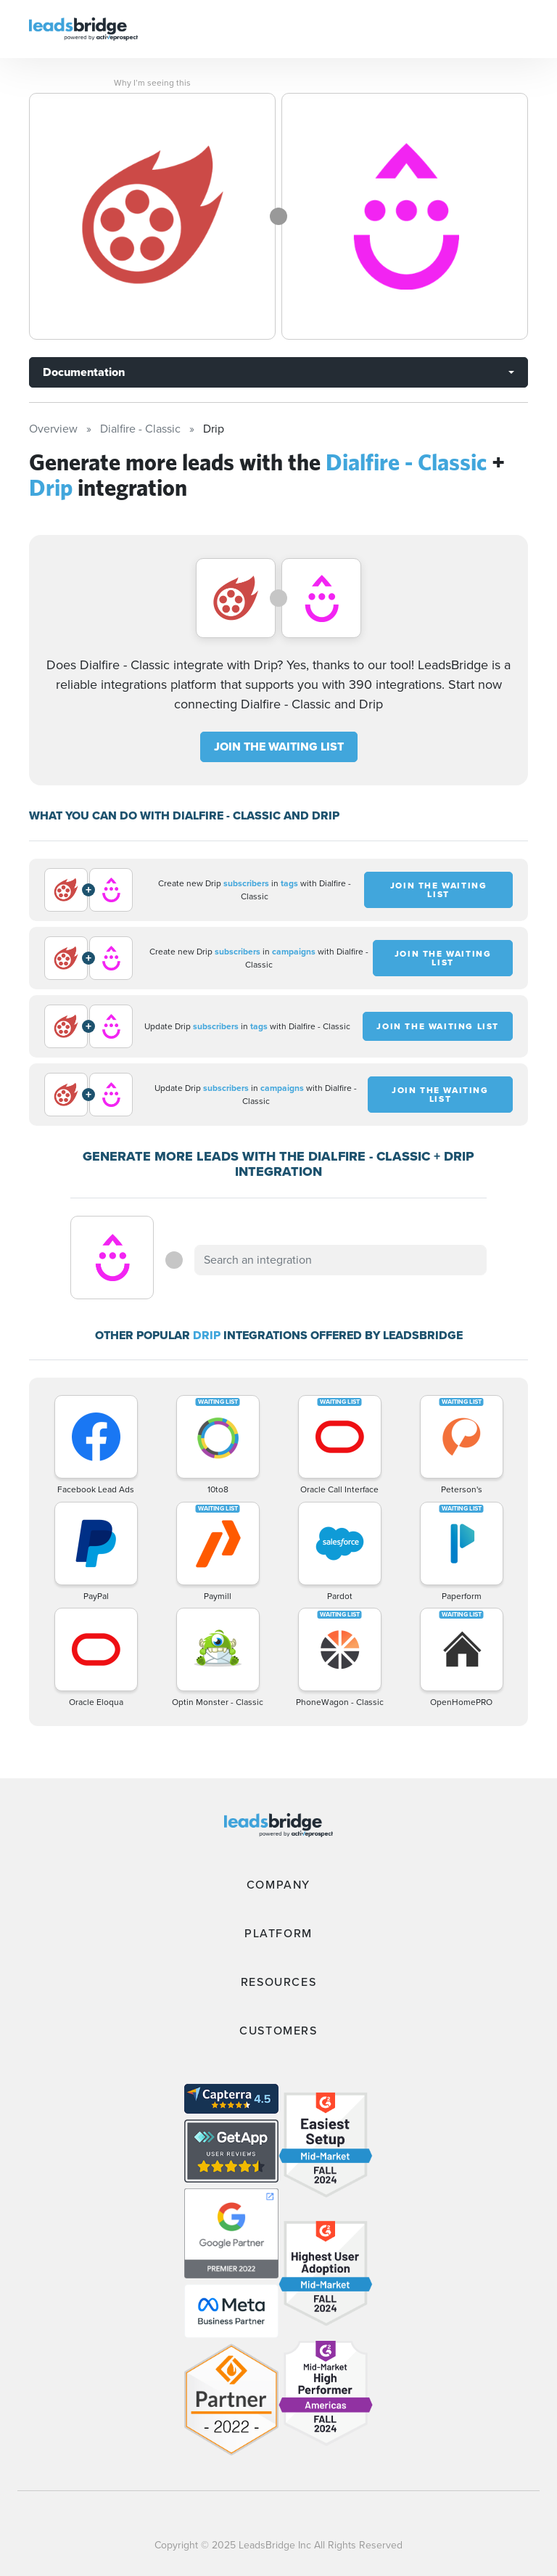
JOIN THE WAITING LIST (279, 746)
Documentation (84, 372)
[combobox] (340, 1260)
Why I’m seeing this (152, 82)
